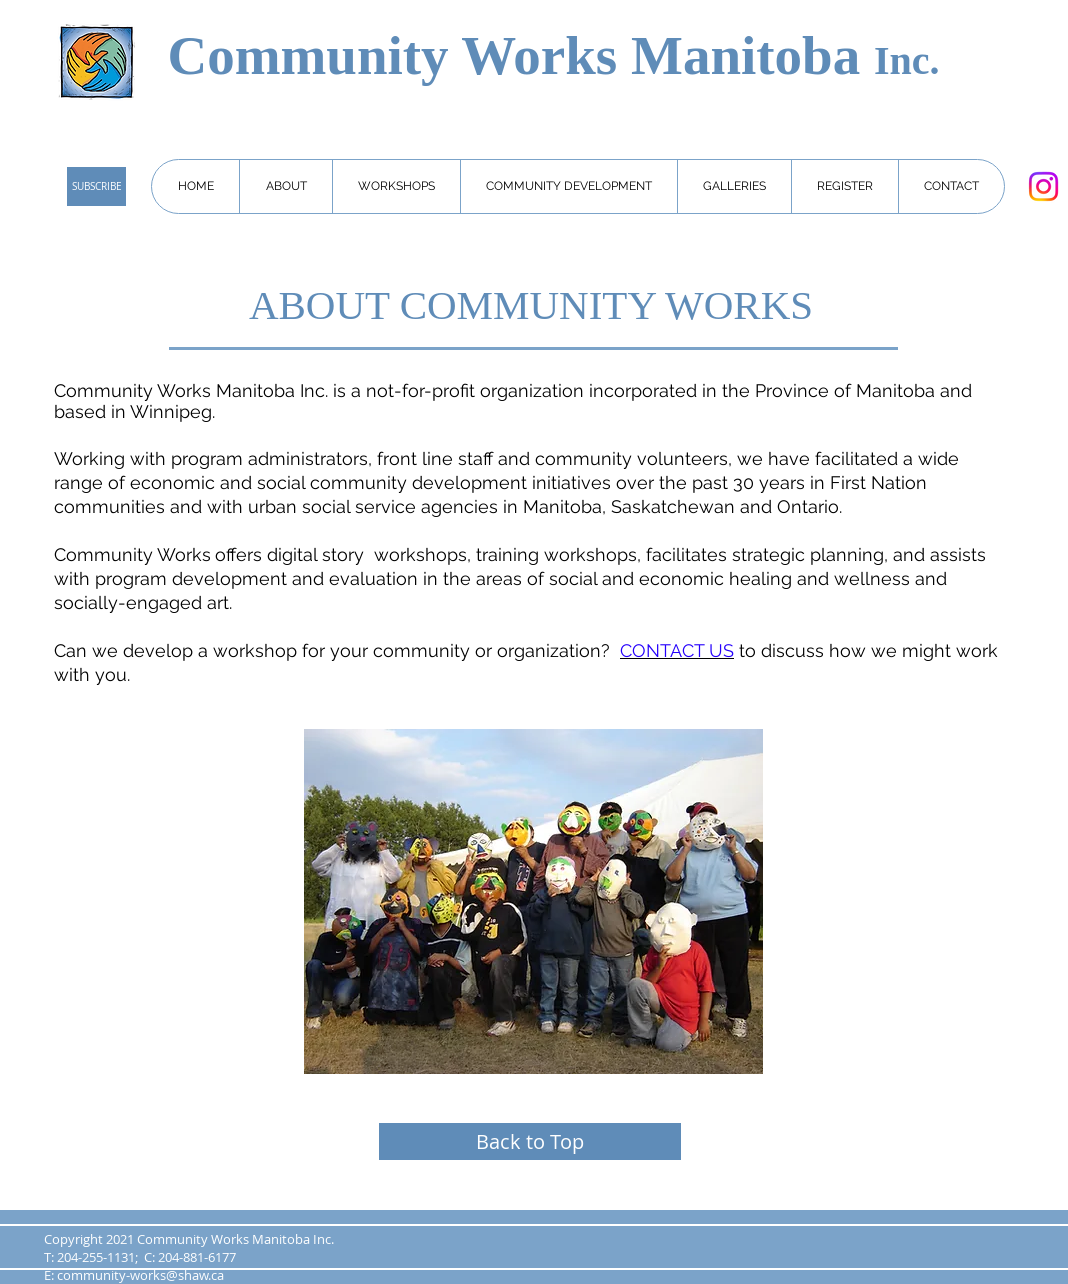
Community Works (399, 55)
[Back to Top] (530, 1141)
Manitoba (752, 55)
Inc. (907, 60)
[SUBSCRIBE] (96, 186)
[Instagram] (1043, 186)
